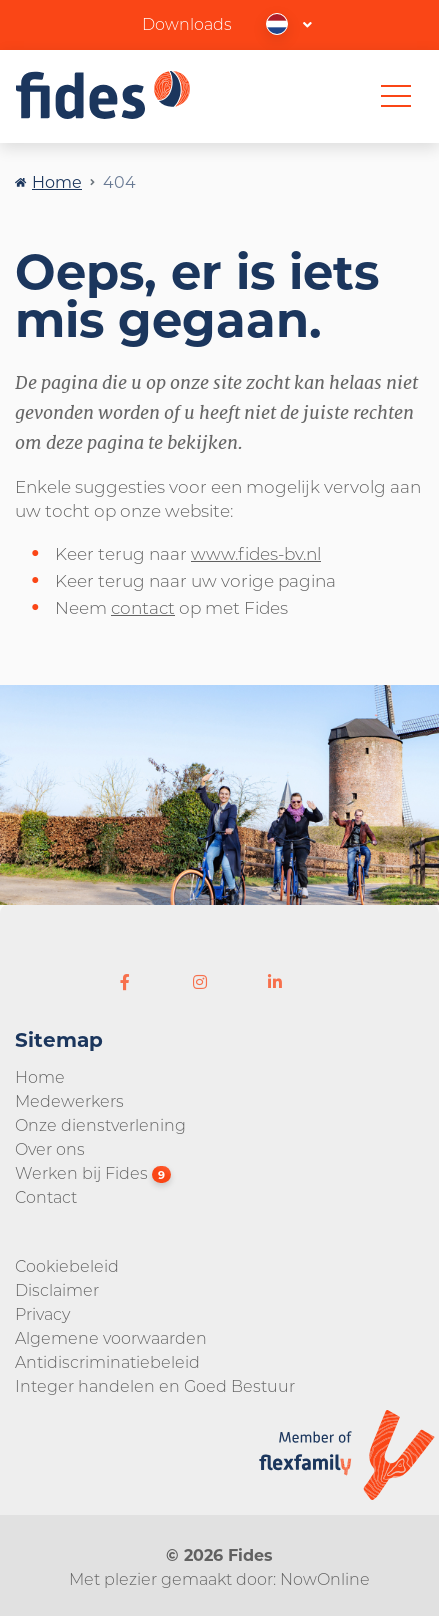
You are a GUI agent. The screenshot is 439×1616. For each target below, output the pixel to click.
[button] (289, 23)
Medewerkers (69, 1100)
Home (57, 181)
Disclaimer (57, 1289)
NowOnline (325, 1578)
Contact (46, 1196)
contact (143, 607)
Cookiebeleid (67, 1265)
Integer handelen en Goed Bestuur (155, 1385)
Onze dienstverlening (100, 1124)
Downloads (187, 23)
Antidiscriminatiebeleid (107, 1361)
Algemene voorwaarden (111, 1337)
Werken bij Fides (93, 1172)
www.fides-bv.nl (256, 553)
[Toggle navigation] (396, 96)
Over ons (50, 1148)
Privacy (42, 1313)
